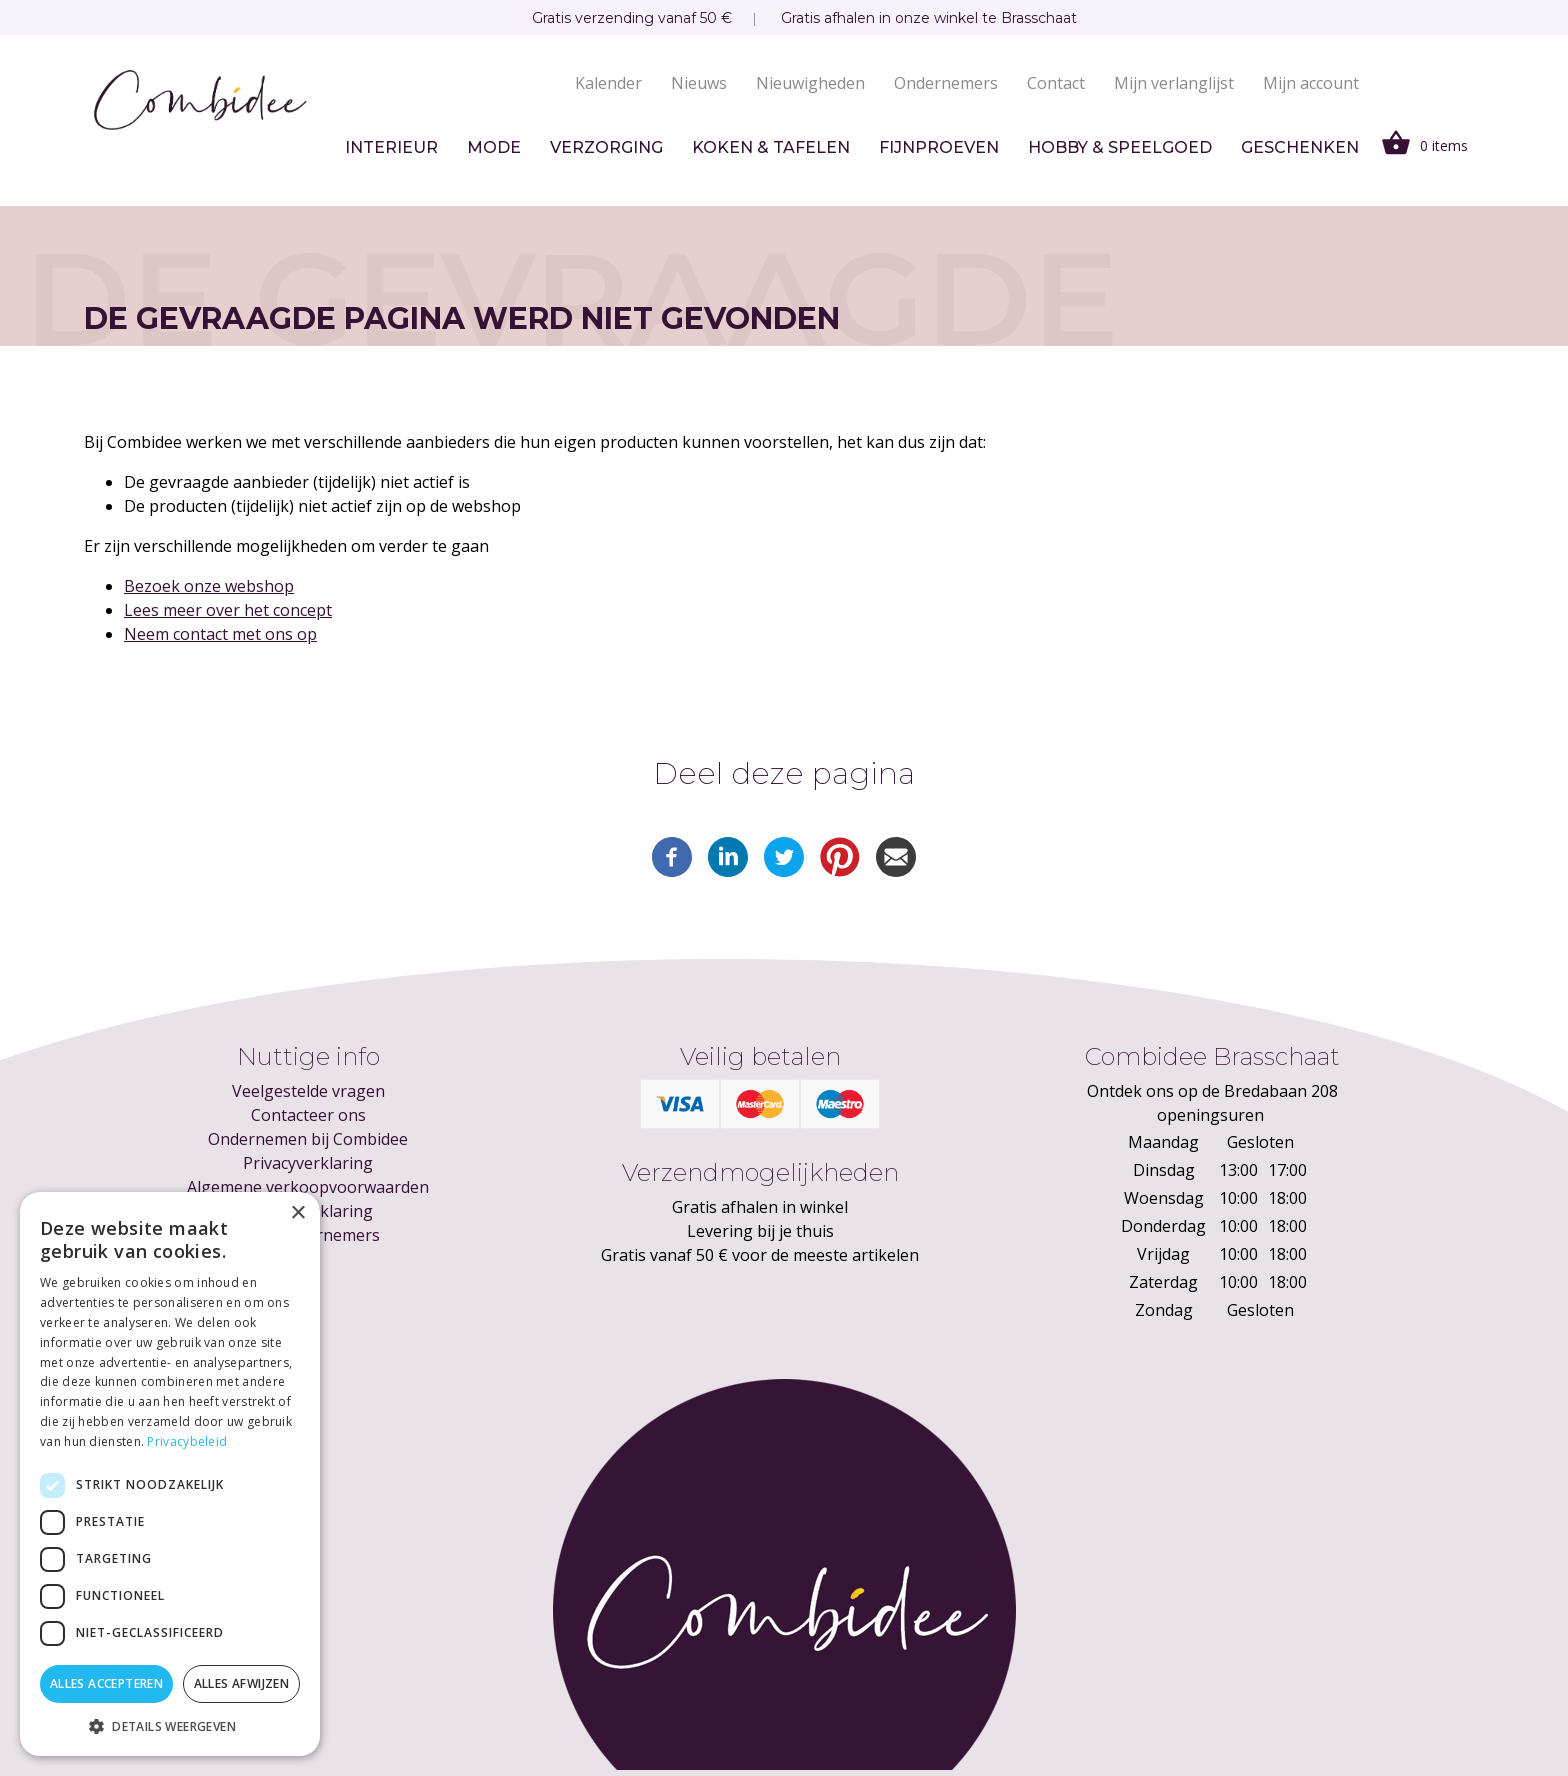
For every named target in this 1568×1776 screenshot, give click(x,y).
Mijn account (1311, 83)
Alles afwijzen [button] (242, 1683)
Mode (494, 147)
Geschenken (1300, 147)
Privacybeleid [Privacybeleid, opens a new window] (187, 1441)
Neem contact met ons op (220, 634)
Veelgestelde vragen (308, 1091)
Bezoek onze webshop (209, 586)
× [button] (297, 1213)
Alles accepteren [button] (106, 1683)
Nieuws (699, 83)
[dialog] (170, 1474)
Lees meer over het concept (228, 610)
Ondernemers (946, 83)
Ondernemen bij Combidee (308, 1139)
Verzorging (606, 147)
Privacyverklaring (308, 1163)
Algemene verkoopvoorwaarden (308, 1187)
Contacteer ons (308, 1115)
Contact (1056, 83)
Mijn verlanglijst (1174, 83)
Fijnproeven (939, 147)
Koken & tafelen (771, 147)
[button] (170, 1726)
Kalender (608, 83)
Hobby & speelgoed (1120, 147)
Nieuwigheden (810, 83)
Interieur (391, 147)
